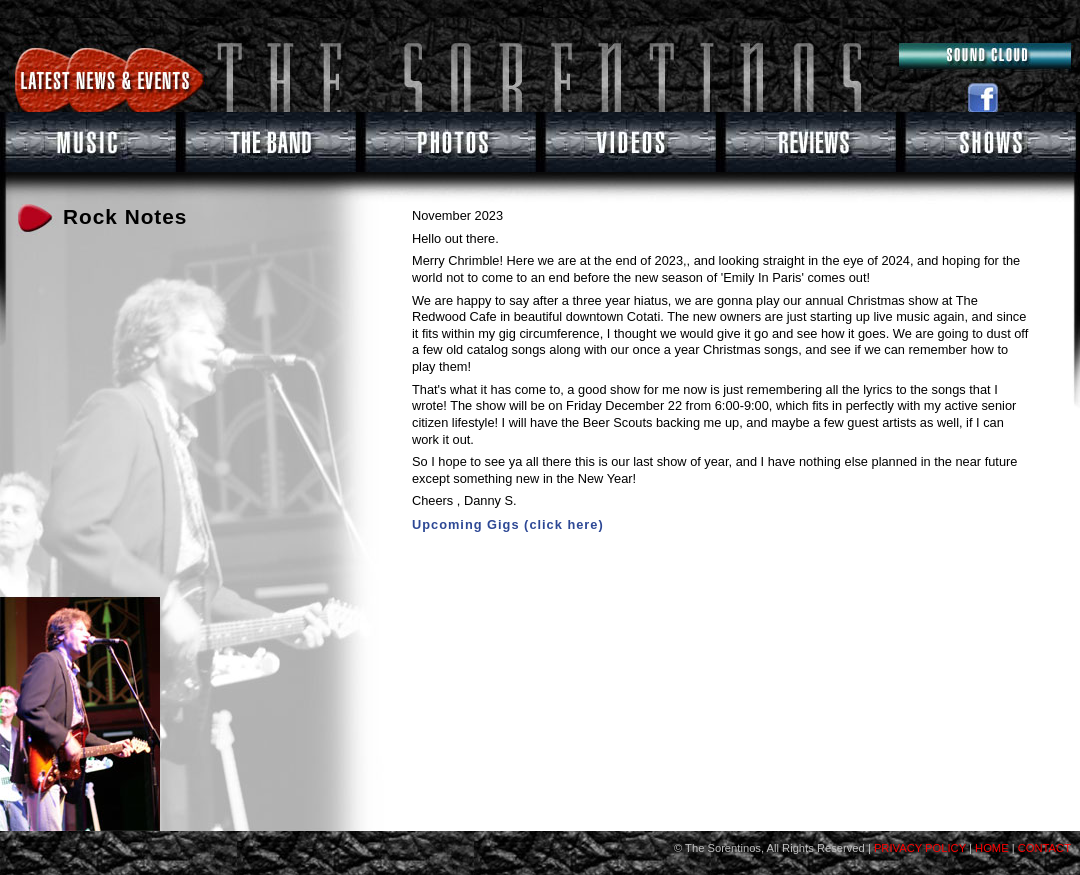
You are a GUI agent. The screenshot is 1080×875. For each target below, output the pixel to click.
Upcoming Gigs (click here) (508, 524)
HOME (992, 848)
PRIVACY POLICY (918, 848)
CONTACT (1044, 848)
